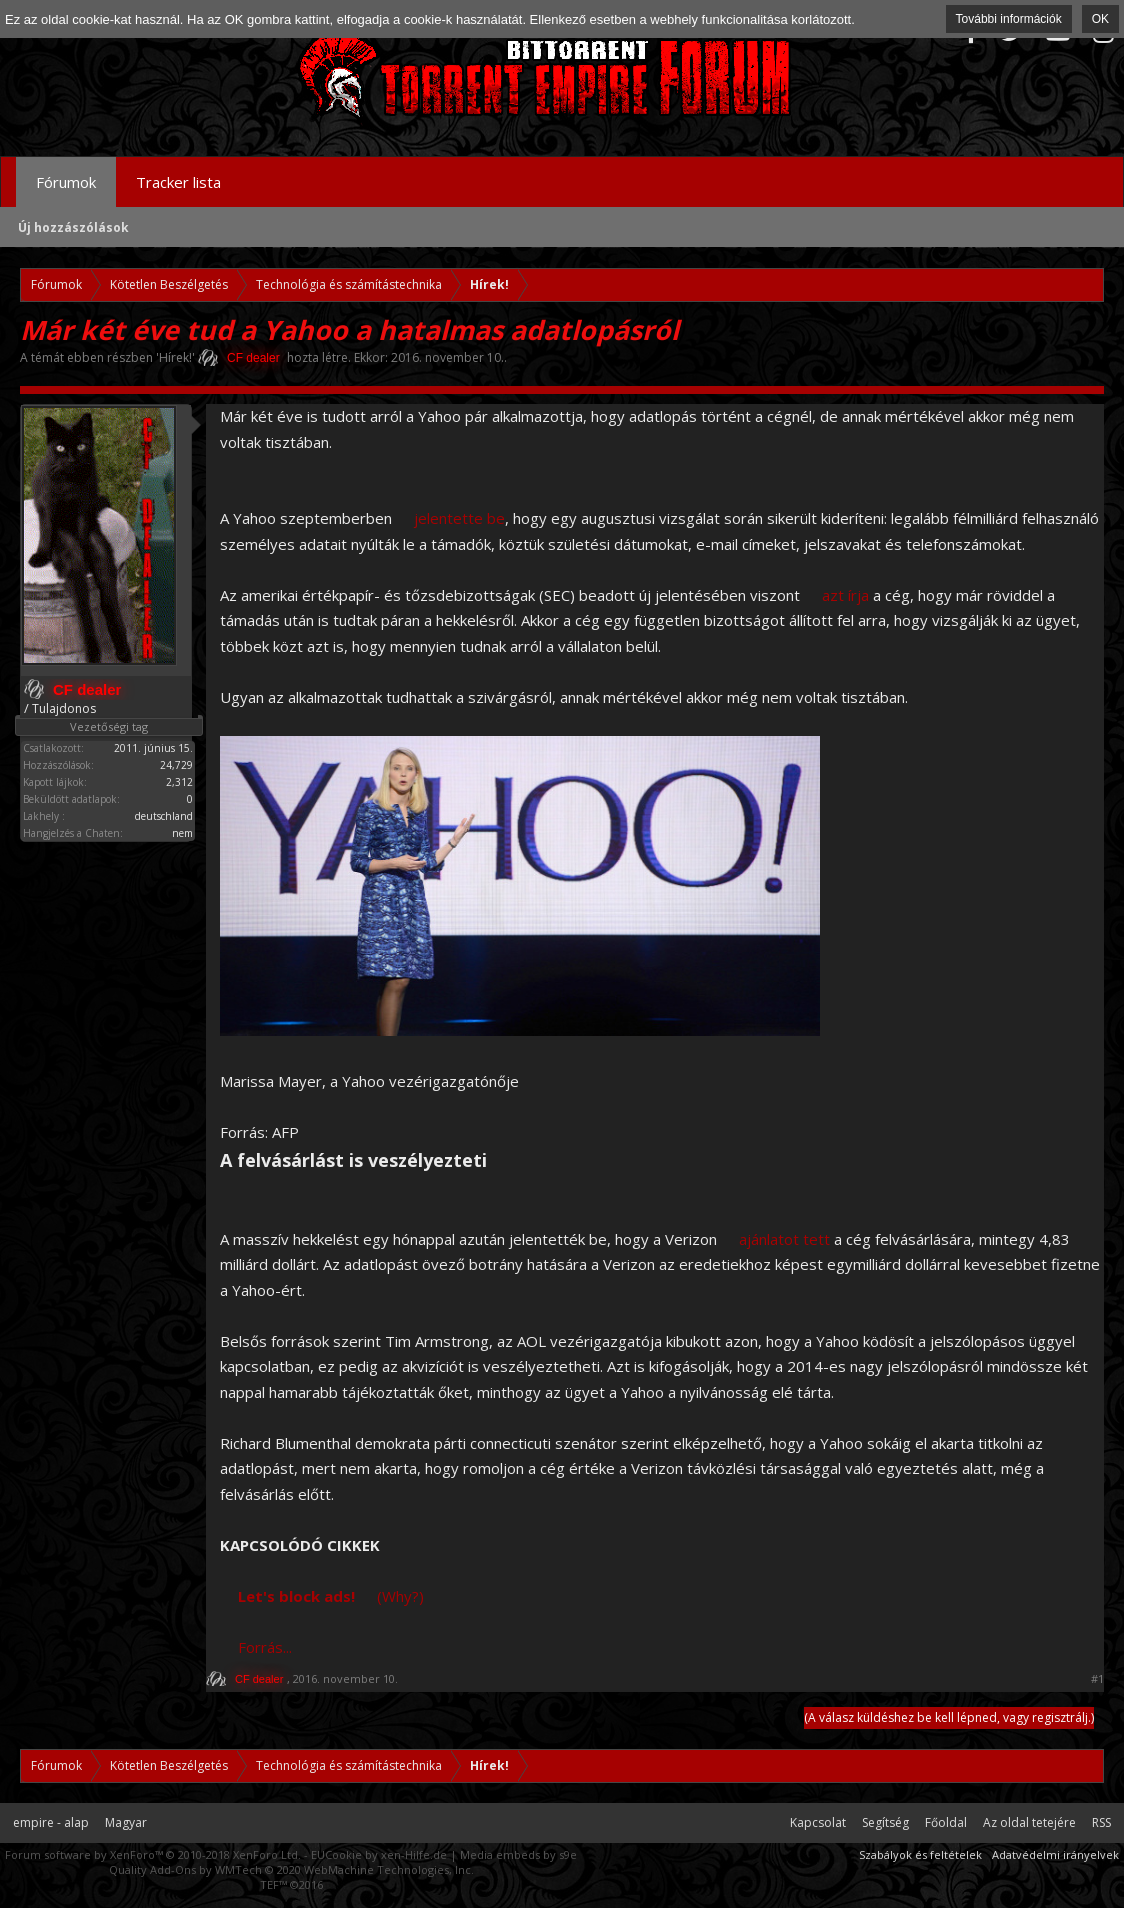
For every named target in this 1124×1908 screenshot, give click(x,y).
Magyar (126, 1822)
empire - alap (51, 1822)
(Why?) (400, 1596)
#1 (1097, 1679)
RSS (1101, 1822)
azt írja (845, 595)
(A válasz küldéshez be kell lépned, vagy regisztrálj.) (949, 1717)
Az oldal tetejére (1029, 1822)
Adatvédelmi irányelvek (1055, 1854)
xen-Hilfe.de (414, 1854)
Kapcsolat (818, 1822)
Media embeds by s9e (518, 1854)
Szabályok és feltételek (920, 1854)
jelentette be (459, 518)
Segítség (885, 1822)
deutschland (164, 816)
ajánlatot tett (784, 1239)
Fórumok (66, 182)
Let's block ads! (296, 1596)
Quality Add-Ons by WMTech (291, 1869)
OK (1100, 19)
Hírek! (175, 357)
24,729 (176, 765)
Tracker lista (178, 182)
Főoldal (946, 1822)
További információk (1009, 19)
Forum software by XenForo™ (153, 1854)
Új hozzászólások (73, 227)
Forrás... (265, 1647)
